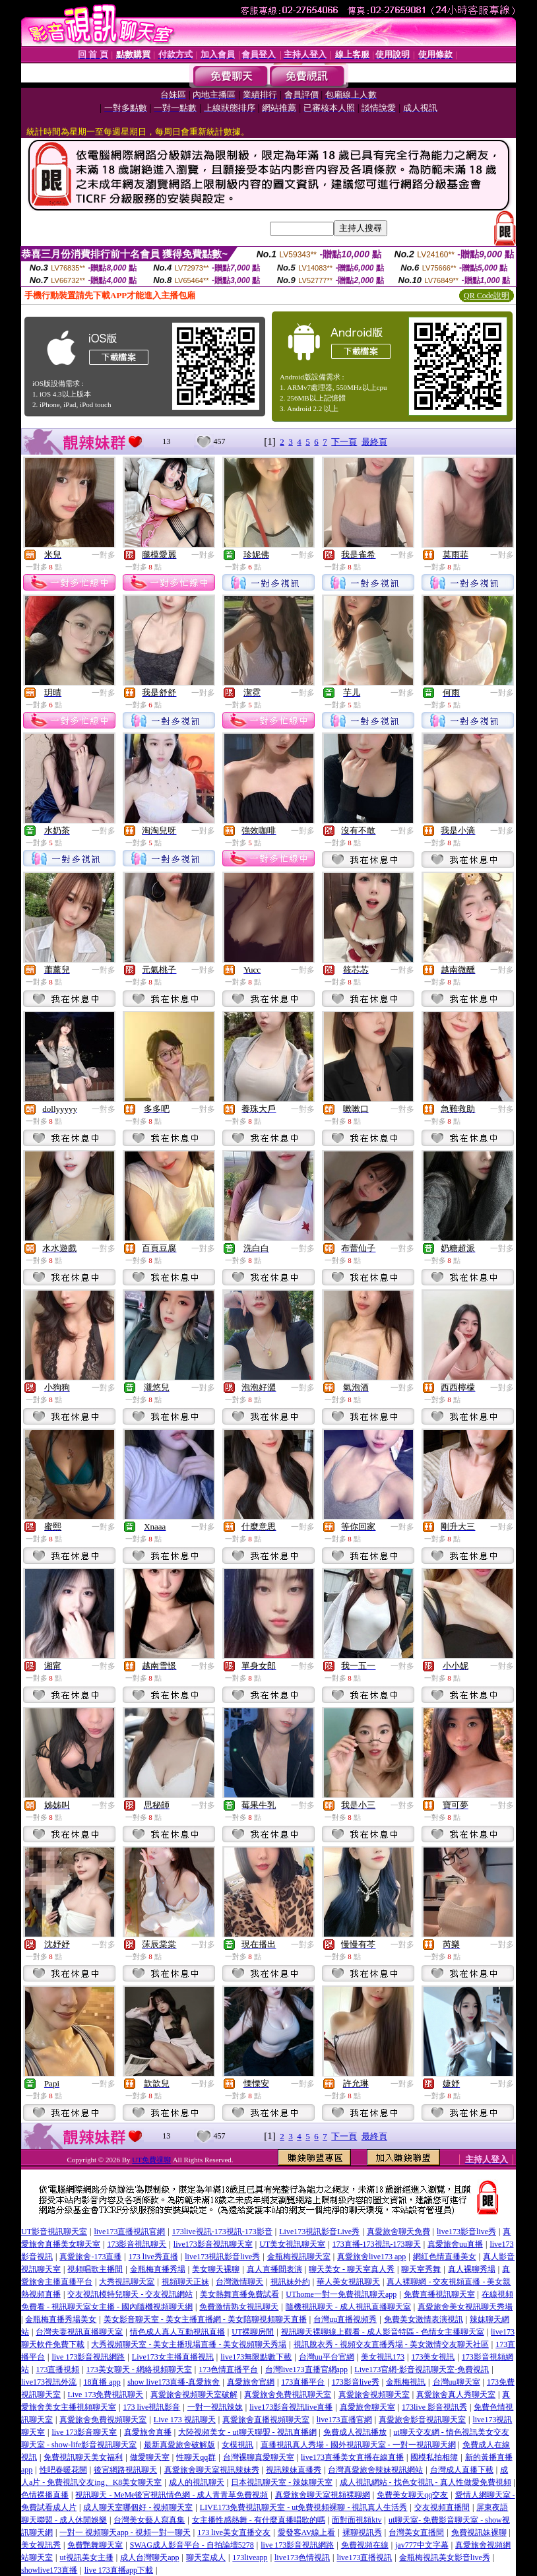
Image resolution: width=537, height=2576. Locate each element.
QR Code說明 (486, 295)
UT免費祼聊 (151, 2160)
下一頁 (344, 442)
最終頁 (374, 442)
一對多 (103, 555)
